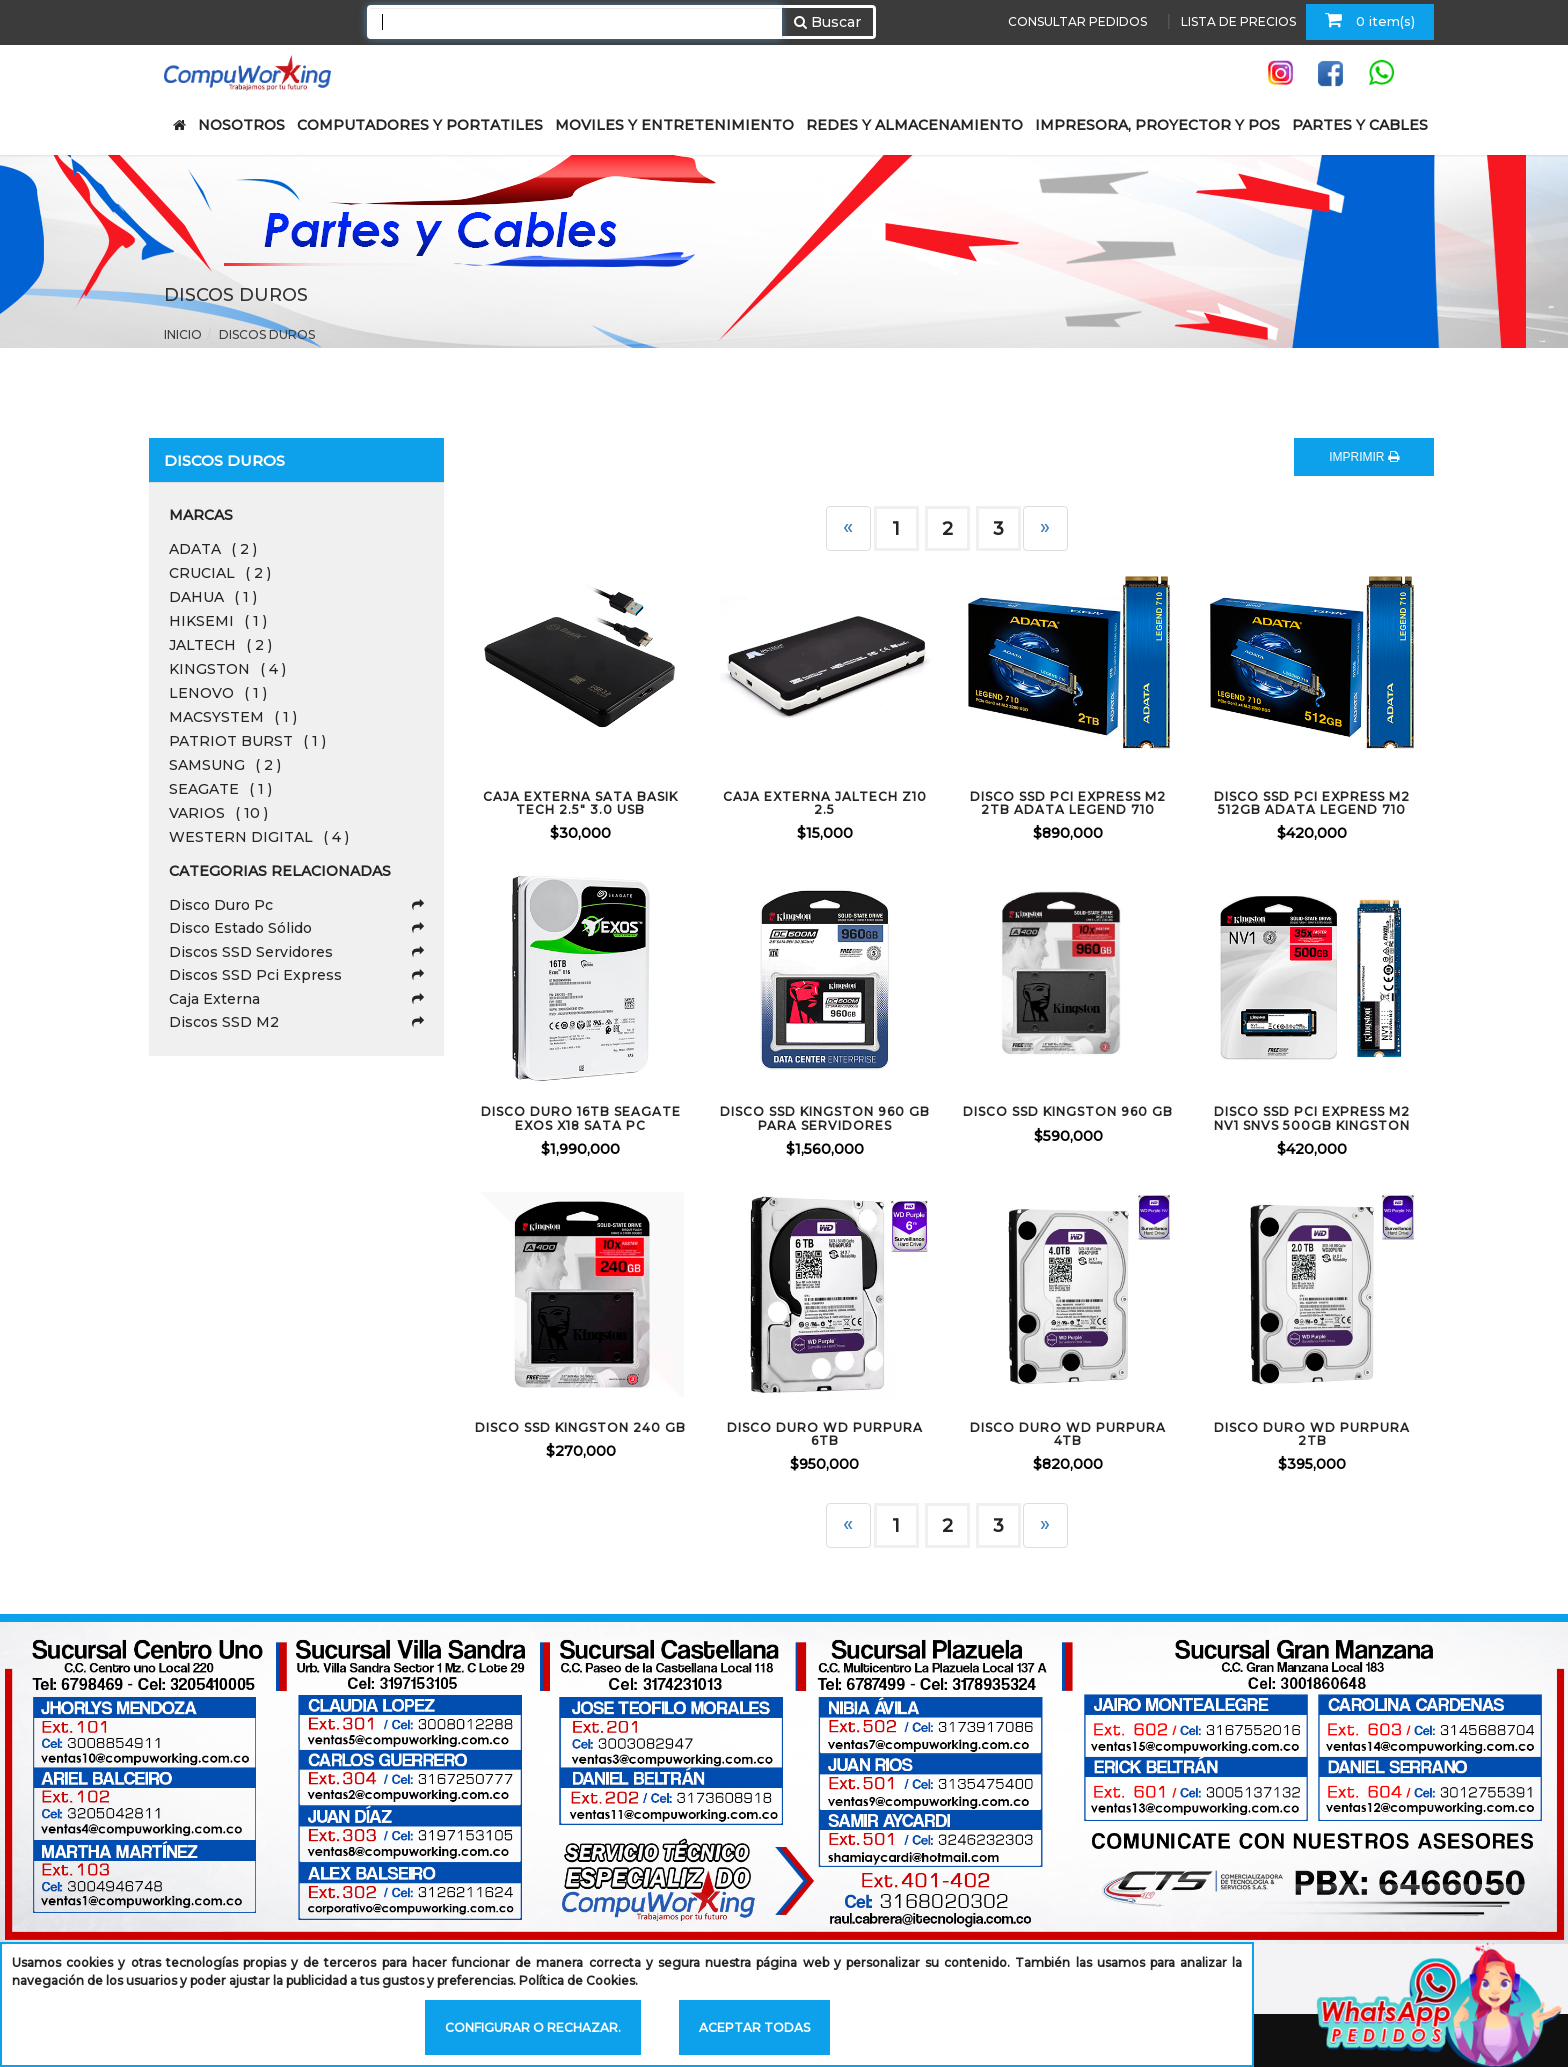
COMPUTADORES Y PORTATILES (420, 125)
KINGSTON (227, 669)
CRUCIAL (220, 573)
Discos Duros (267, 334)
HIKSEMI (218, 621)
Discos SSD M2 (296, 1022)
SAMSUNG (225, 765)
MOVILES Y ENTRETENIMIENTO (674, 125)
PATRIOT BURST (247, 741)
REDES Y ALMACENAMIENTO (914, 125)
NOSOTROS (241, 125)
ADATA (213, 549)
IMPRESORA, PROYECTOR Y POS (1157, 125)
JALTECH (220, 645)
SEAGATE (220, 789)
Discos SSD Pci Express (296, 975)
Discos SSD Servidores (296, 952)
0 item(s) (1370, 20)
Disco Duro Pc (296, 905)
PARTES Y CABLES (1360, 125)
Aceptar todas (754, 2027)
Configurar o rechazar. (533, 2027)
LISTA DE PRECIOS (1238, 21)
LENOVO (218, 693)
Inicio (183, 334)
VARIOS (218, 813)
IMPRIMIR (1364, 457)
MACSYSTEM (233, 717)
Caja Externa (296, 999)
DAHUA (213, 597)
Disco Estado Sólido (296, 928)
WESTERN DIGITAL (259, 837)
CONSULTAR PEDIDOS (1077, 21)
